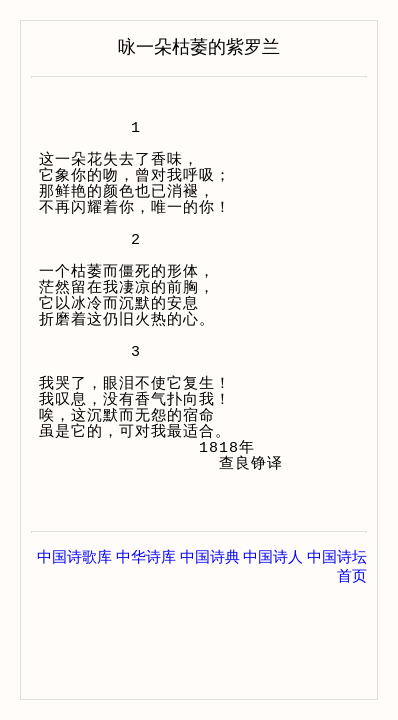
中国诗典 (210, 557)
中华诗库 (146, 557)
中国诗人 (273, 557)
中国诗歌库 (74, 557)
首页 (352, 576)
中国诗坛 (337, 557)
